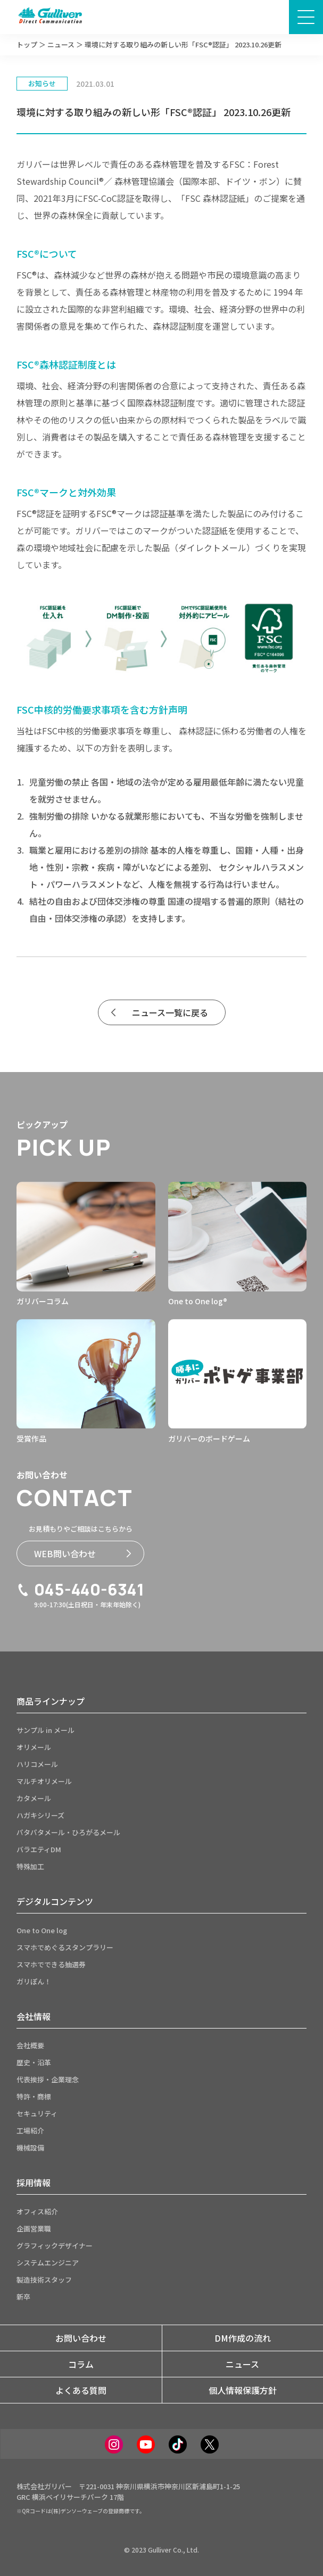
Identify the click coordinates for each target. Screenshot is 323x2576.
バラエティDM (38, 1849)
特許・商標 (33, 2096)
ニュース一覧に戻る (159, 1012)
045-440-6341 (80, 1589)
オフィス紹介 (37, 2211)
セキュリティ (36, 2113)
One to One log (41, 1930)
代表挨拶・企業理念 (47, 2079)
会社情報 (33, 2016)
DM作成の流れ (242, 2338)
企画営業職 (33, 2228)
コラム (81, 2364)
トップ (26, 44)
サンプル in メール (45, 1730)
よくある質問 (80, 2390)
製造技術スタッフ (44, 2280)
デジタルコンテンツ (54, 1901)
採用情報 (33, 2182)
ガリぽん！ (33, 1981)
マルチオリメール (44, 1781)
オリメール (33, 1747)
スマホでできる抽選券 (51, 1964)
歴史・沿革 (33, 2062)
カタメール (33, 1798)
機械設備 (30, 2147)
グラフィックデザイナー (54, 2245)
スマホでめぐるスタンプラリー (64, 1947)
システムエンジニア (47, 2263)
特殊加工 (30, 1866)
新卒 (23, 2297)
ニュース (60, 44)
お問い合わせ (80, 2338)
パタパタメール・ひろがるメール (68, 1832)
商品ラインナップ (50, 1701)
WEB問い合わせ (82, 1553)
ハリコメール (37, 1764)
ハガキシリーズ (40, 1815)
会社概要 (30, 2045)
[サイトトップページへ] (50, 17)
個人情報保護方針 (243, 2390)
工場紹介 (30, 2130)
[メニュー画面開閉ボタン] (306, 17)
